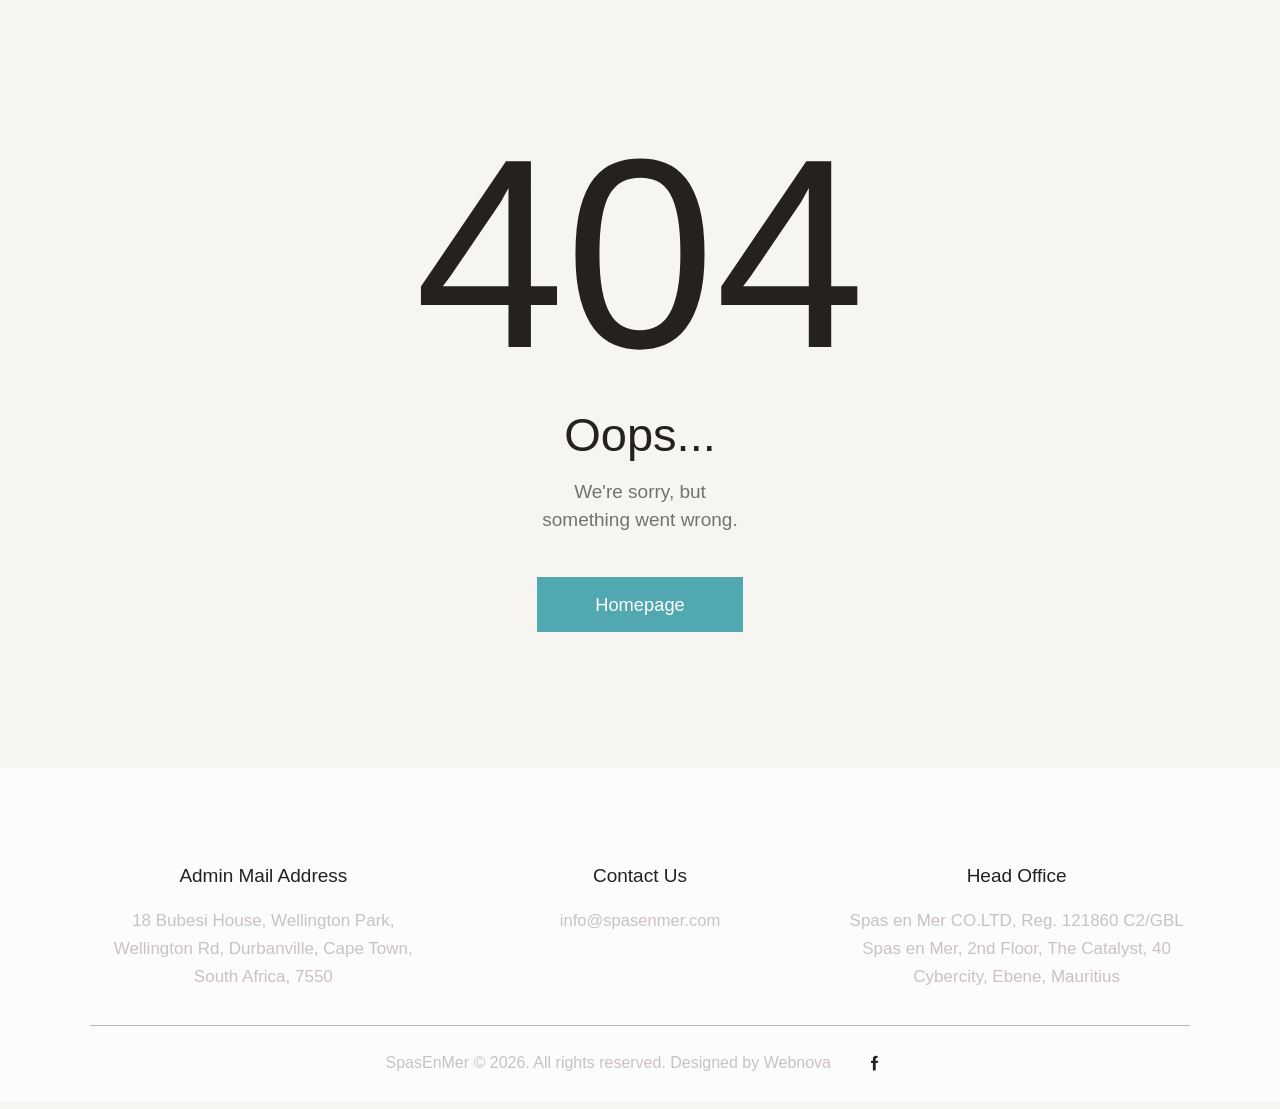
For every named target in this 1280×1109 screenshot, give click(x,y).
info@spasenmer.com (640, 928)
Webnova (797, 1071)
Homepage (640, 609)
